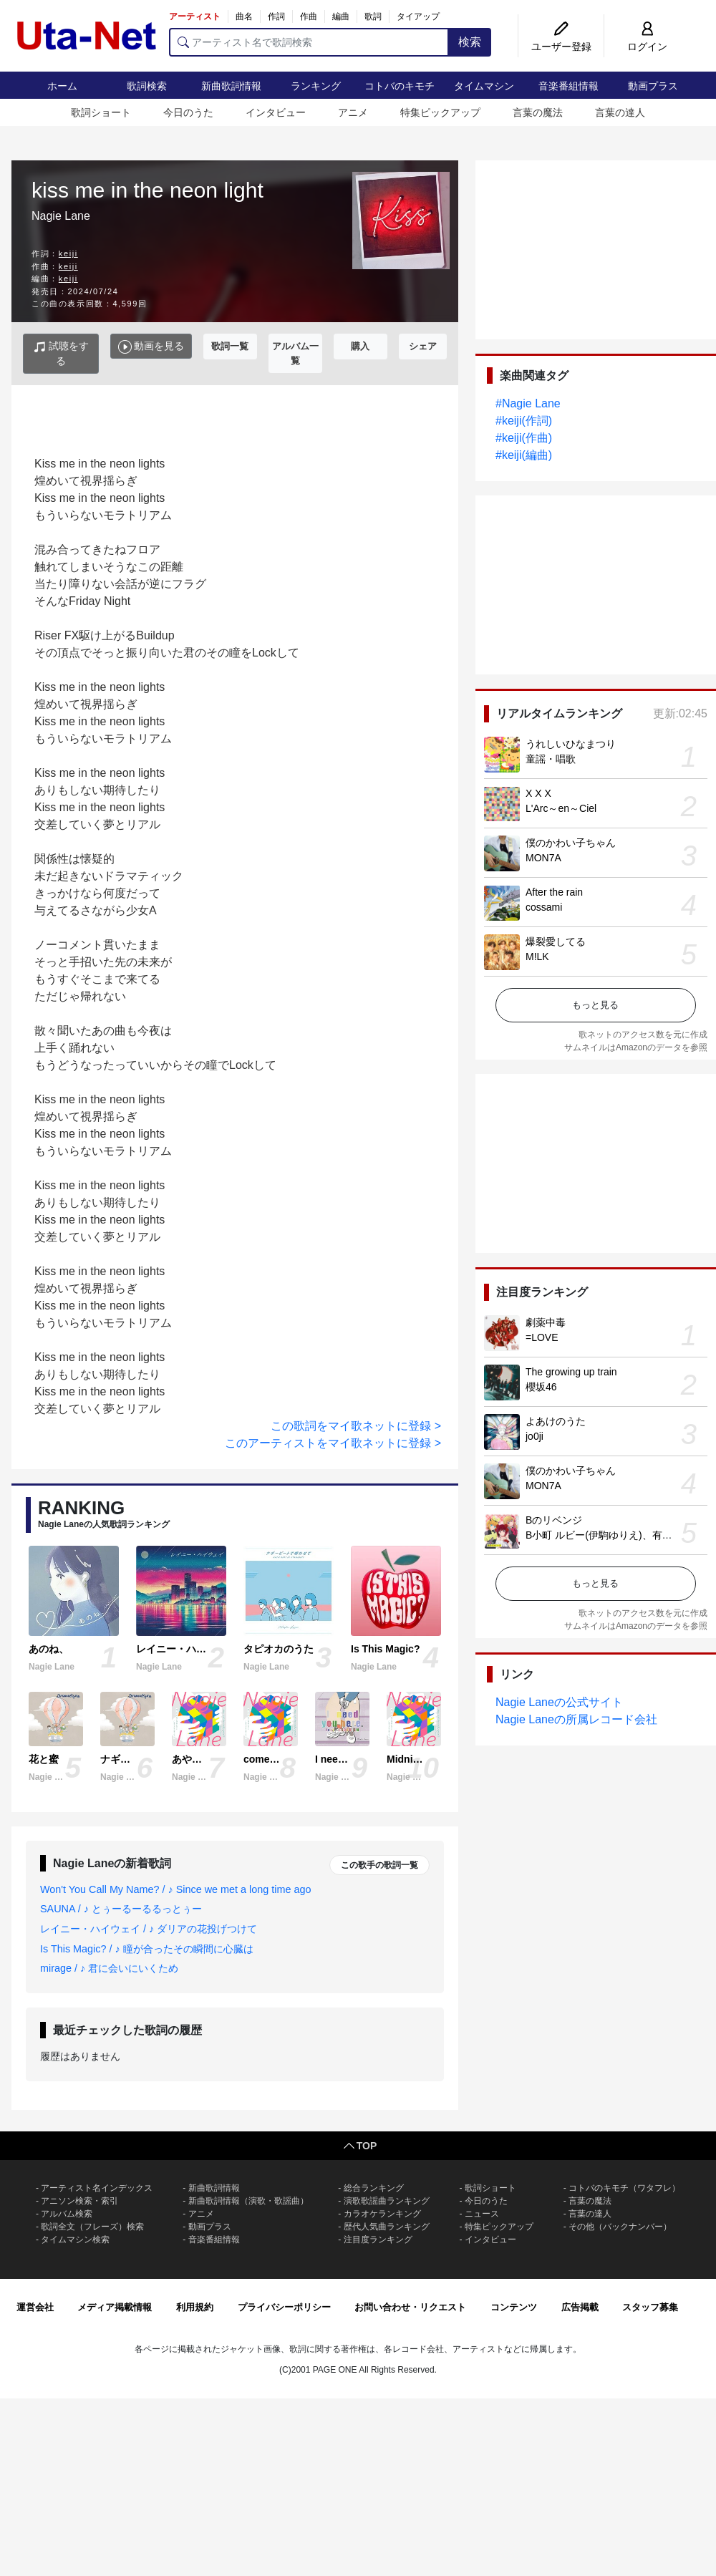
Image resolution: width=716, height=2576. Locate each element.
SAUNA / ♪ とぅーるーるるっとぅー (121, 1908)
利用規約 (194, 2307)
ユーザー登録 (561, 46)
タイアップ (418, 16)
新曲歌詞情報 (231, 86)
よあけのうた (556, 1421)
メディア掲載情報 (114, 2307)
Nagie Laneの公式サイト (559, 1702)
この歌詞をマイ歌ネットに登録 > (356, 1426)
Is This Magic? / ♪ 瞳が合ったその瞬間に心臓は (146, 1949)
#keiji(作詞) (523, 421)
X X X (538, 793)
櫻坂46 (541, 1387)
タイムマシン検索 (75, 2239)
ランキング (316, 86)
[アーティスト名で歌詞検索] (309, 42)
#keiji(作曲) (523, 438)
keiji (68, 253)
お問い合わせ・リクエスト (410, 2307)
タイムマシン (484, 86)
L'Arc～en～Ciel (561, 808)
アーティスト (195, 16)
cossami (544, 907)
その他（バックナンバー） (620, 2227)
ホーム (62, 86)
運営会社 (35, 2307)
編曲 (340, 16)
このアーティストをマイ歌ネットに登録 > (333, 1443)
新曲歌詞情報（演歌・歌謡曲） (248, 2201)
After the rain (554, 892)
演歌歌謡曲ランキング (387, 2201)
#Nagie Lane (528, 403)
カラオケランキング (382, 2214)
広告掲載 (580, 2307)
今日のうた (188, 112)
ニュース (482, 2214)
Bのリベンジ (554, 1520)
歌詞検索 (147, 86)
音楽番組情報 (568, 86)
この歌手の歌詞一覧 (379, 1865)
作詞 (276, 16)
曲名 (244, 16)
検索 (469, 42)
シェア (423, 346)
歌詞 (373, 16)
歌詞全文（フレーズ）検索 (92, 2227)
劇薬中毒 (546, 1322)
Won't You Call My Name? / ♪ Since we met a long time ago (175, 1889)
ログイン (647, 46)
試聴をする (61, 353)
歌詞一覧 (229, 346)
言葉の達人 (620, 112)
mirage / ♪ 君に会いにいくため (109, 1968)
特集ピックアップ (440, 112)
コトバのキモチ (399, 86)
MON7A (543, 857)
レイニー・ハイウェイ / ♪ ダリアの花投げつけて (148, 1929)
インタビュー (276, 112)
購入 (360, 346)
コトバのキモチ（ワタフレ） (624, 2188)
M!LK (537, 956)
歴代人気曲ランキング (387, 2227)
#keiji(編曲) (523, 455)
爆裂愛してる (556, 941)
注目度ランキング (378, 2239)
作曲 (308, 16)
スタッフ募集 (650, 2307)
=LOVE (542, 1337)
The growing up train (571, 1371)
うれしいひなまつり (571, 744)
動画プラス (653, 86)
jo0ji (534, 1436)
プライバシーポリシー (284, 2307)
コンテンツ (513, 2307)
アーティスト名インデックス (97, 2188)
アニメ (353, 112)
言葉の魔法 (538, 112)
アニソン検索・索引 (79, 2201)
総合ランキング (374, 2188)
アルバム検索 (66, 2214)
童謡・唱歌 (551, 759)
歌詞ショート (101, 112)
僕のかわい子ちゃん (571, 842)
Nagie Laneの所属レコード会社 (576, 1719)
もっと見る (595, 1004)
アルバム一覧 (295, 353)
